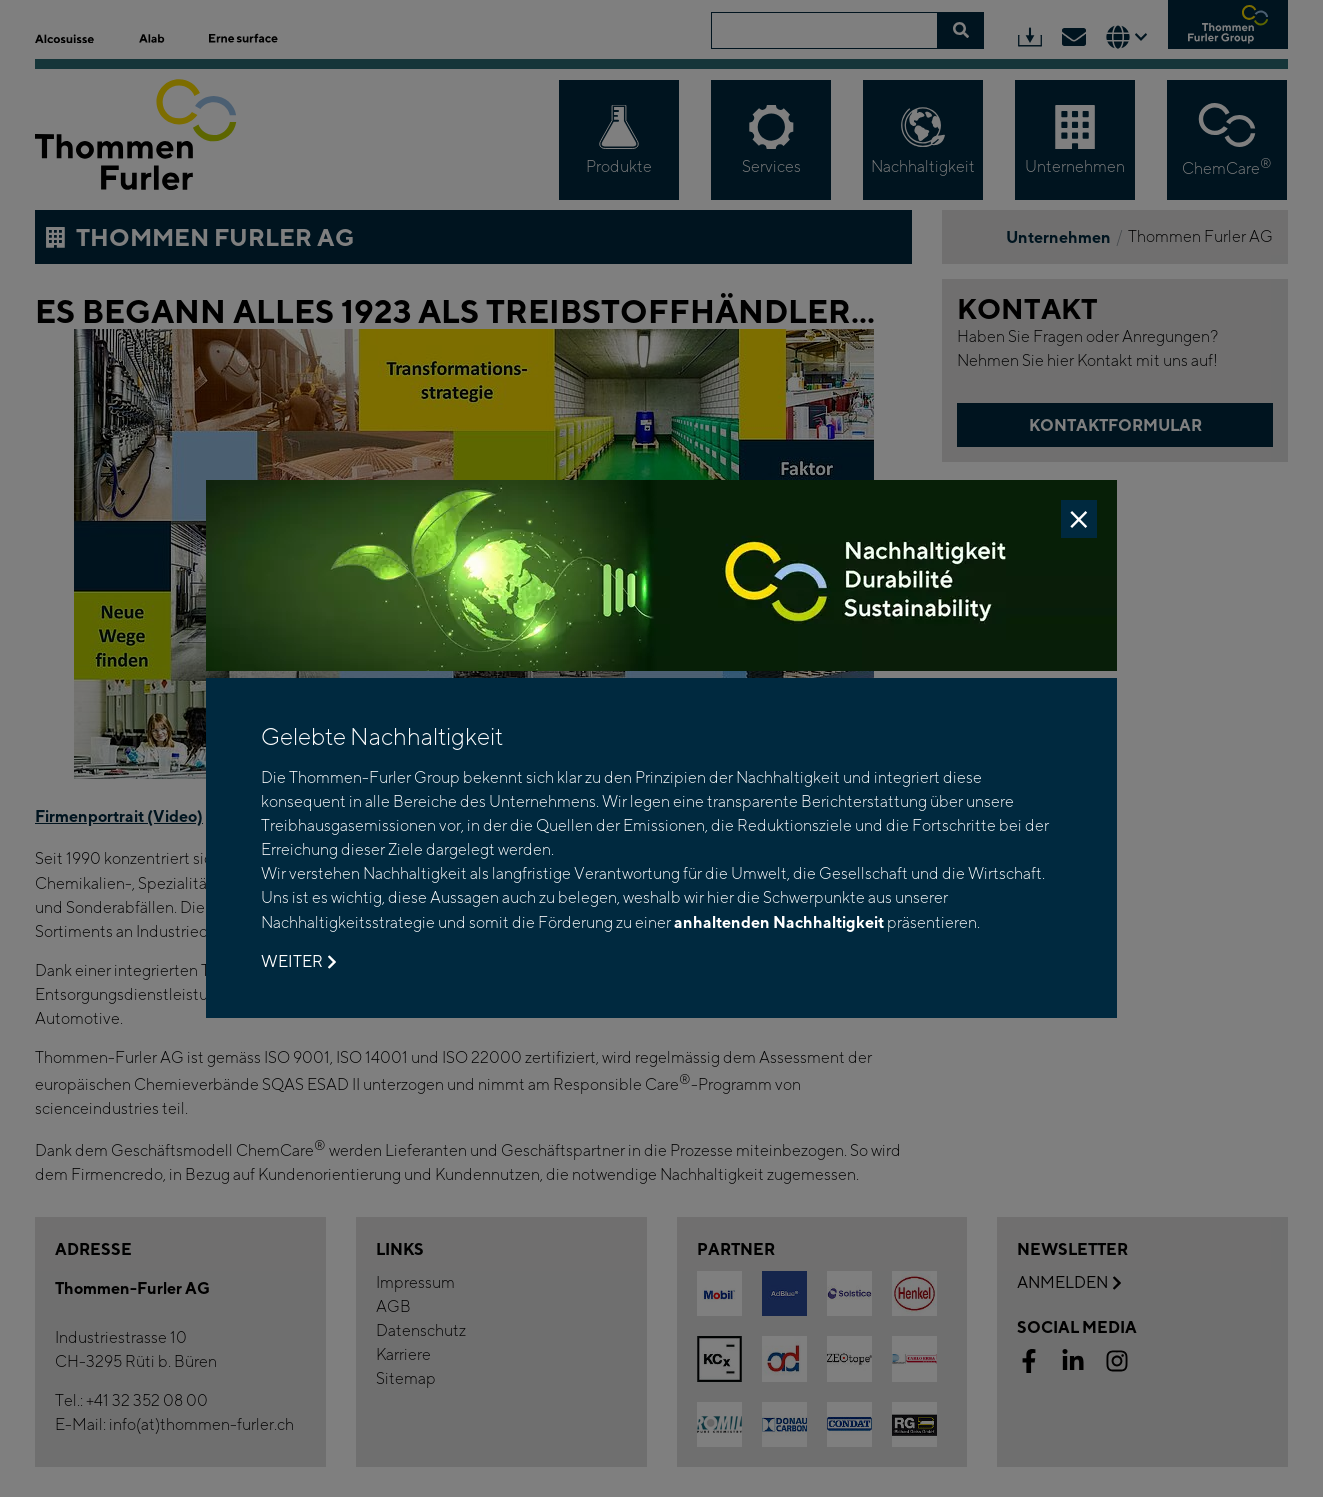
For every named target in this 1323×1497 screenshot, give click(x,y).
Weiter (298, 962)
